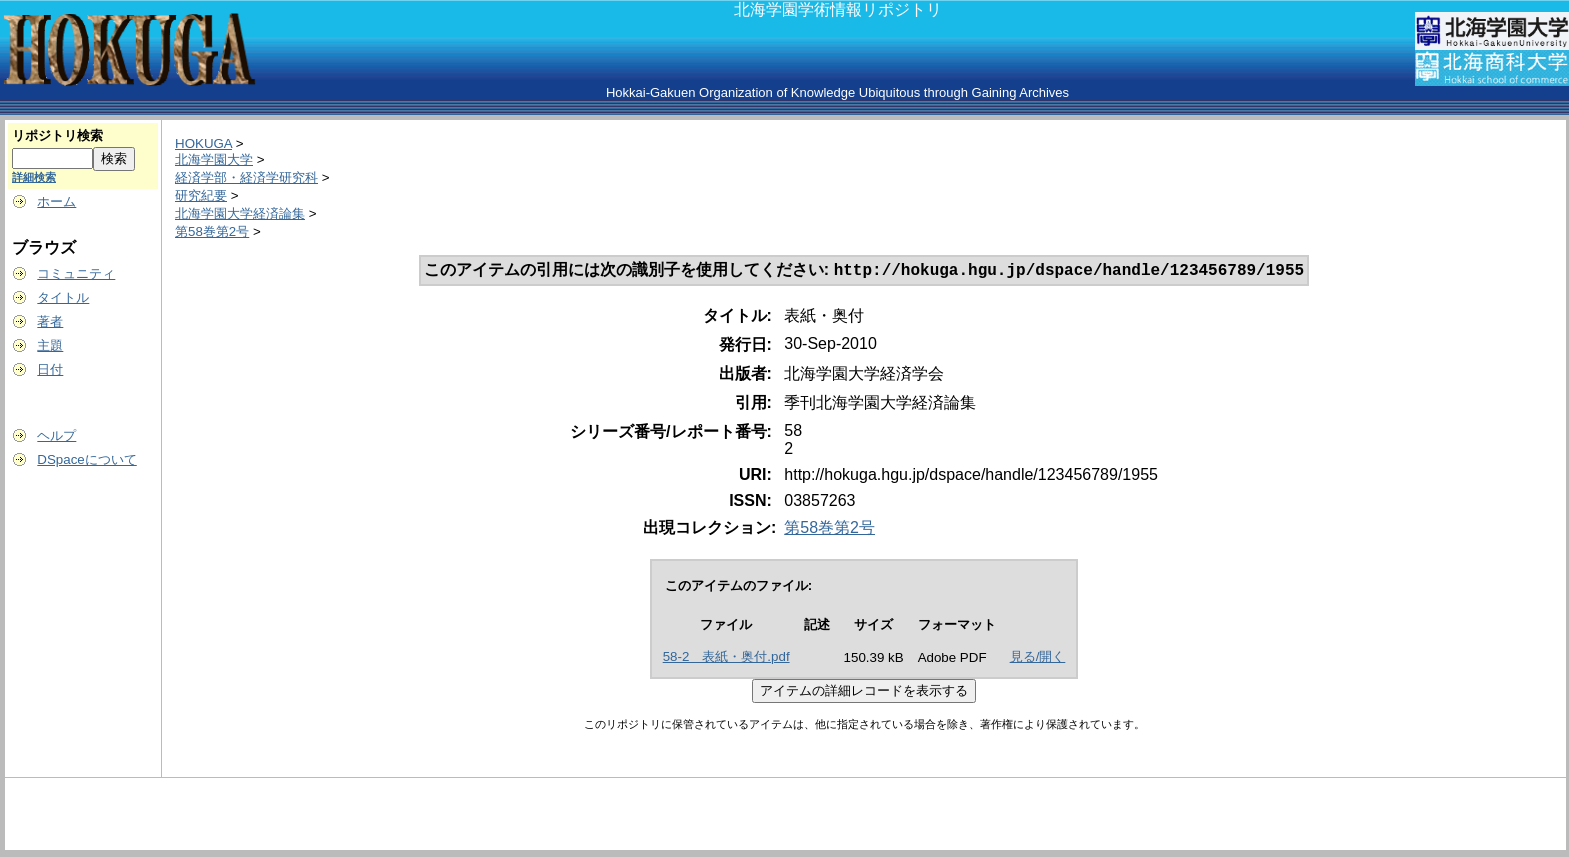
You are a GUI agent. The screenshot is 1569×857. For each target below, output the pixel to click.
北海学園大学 (214, 159)
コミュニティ (76, 273)
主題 (50, 345)
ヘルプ (56, 435)
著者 (50, 321)
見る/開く (1038, 658)
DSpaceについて (86, 459)
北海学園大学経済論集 (240, 213)
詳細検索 (34, 177)
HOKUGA (203, 143)
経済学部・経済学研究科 (246, 177)
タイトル (63, 297)
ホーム (56, 201)
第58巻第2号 (212, 231)
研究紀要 (201, 195)
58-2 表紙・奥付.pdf (726, 658)
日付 (50, 369)
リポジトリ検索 (57, 135)
